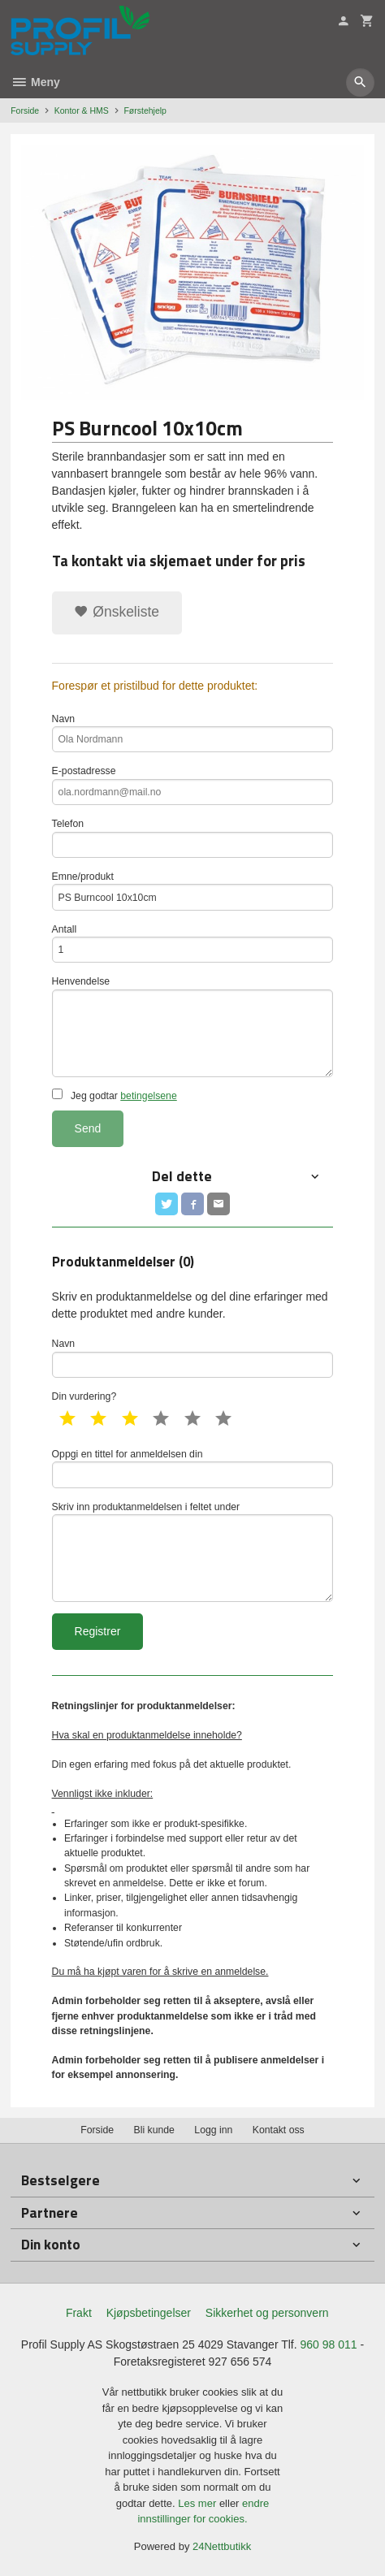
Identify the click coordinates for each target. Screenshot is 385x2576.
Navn (193, 733)
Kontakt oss (279, 2130)
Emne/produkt (193, 891)
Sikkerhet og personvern (267, 2312)
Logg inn (213, 2130)
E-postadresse (193, 785)
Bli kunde (154, 2130)
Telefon (193, 838)
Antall (193, 943)
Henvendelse (193, 1026)
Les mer (198, 2503)
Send (88, 1128)
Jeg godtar (114, 1095)
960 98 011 (329, 2344)
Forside (25, 110)
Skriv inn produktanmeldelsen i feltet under (193, 1551)
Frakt (79, 2312)
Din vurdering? (84, 1396)
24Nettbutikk (221, 2546)
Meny (35, 82)
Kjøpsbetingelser (148, 2312)
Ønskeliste (116, 612)
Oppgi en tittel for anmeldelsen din (193, 1468)
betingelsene (148, 1096)
